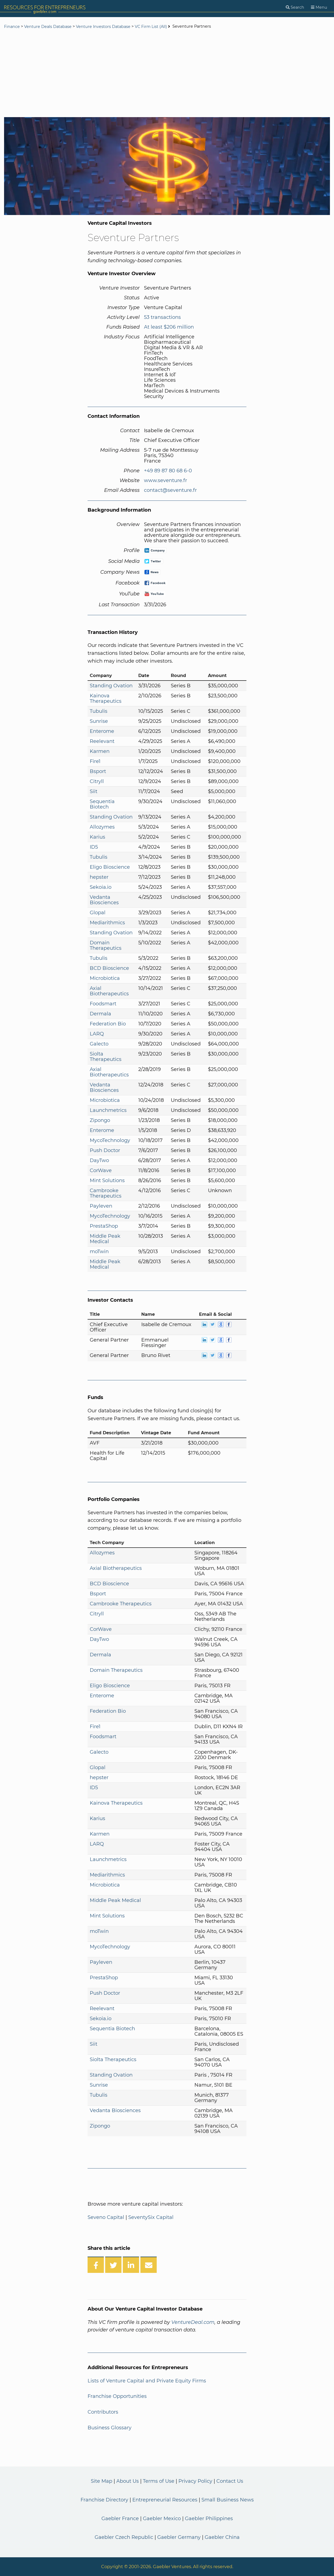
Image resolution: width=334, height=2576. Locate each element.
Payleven (101, 1206)
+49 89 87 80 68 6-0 (168, 470)
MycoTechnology (110, 1140)
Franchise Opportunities (117, 2396)
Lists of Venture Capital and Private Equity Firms (147, 2381)
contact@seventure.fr (170, 490)
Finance (12, 26)
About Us (127, 2481)
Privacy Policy (195, 2481)
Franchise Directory (104, 2500)
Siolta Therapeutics (105, 1056)
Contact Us (229, 2481)
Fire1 (95, 761)
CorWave (101, 1170)
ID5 (94, 847)
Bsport (98, 771)
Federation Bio (108, 1023)
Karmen (100, 751)
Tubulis (98, 711)
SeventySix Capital (151, 2217)
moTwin (99, 1251)
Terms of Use (158, 2481)
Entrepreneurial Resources (164, 2500)
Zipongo (100, 1120)
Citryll (97, 781)
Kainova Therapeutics (105, 698)
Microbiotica (105, 978)
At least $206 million (169, 327)
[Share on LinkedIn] (131, 2265)
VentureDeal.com (192, 2322)
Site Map (101, 2481)
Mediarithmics (107, 922)
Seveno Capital (106, 2217)
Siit (93, 791)
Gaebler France (120, 2519)
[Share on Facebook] (96, 2265)
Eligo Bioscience (110, 867)
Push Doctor (105, 1150)
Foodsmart (103, 1003)
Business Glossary (109, 2428)
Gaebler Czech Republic (124, 2537)
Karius (97, 837)
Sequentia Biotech (102, 804)
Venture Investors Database (103, 26)
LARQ (97, 1034)
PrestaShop (104, 1226)
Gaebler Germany (179, 2537)
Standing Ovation (111, 685)
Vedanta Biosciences (104, 899)
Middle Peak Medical (105, 1238)
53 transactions (162, 317)
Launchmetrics (108, 1110)
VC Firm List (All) (151, 26)
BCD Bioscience (109, 968)
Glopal (97, 912)
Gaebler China (222, 2537)
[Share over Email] (148, 2265)
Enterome (102, 731)
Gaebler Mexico (162, 2519)
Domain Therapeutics (105, 945)
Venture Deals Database (48, 26)
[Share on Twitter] (113, 2265)
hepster (99, 877)
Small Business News (227, 2500)
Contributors (103, 2412)
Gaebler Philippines (209, 2519)
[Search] (295, 7)
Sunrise (99, 721)
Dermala (100, 1013)
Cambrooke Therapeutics (105, 1193)
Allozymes (102, 827)
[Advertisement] (167, 74)
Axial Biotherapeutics (109, 991)
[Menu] (319, 7)
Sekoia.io (100, 887)
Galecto (99, 1044)
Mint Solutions (107, 1180)
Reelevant (102, 741)
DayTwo (99, 1160)
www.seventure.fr (165, 480)
